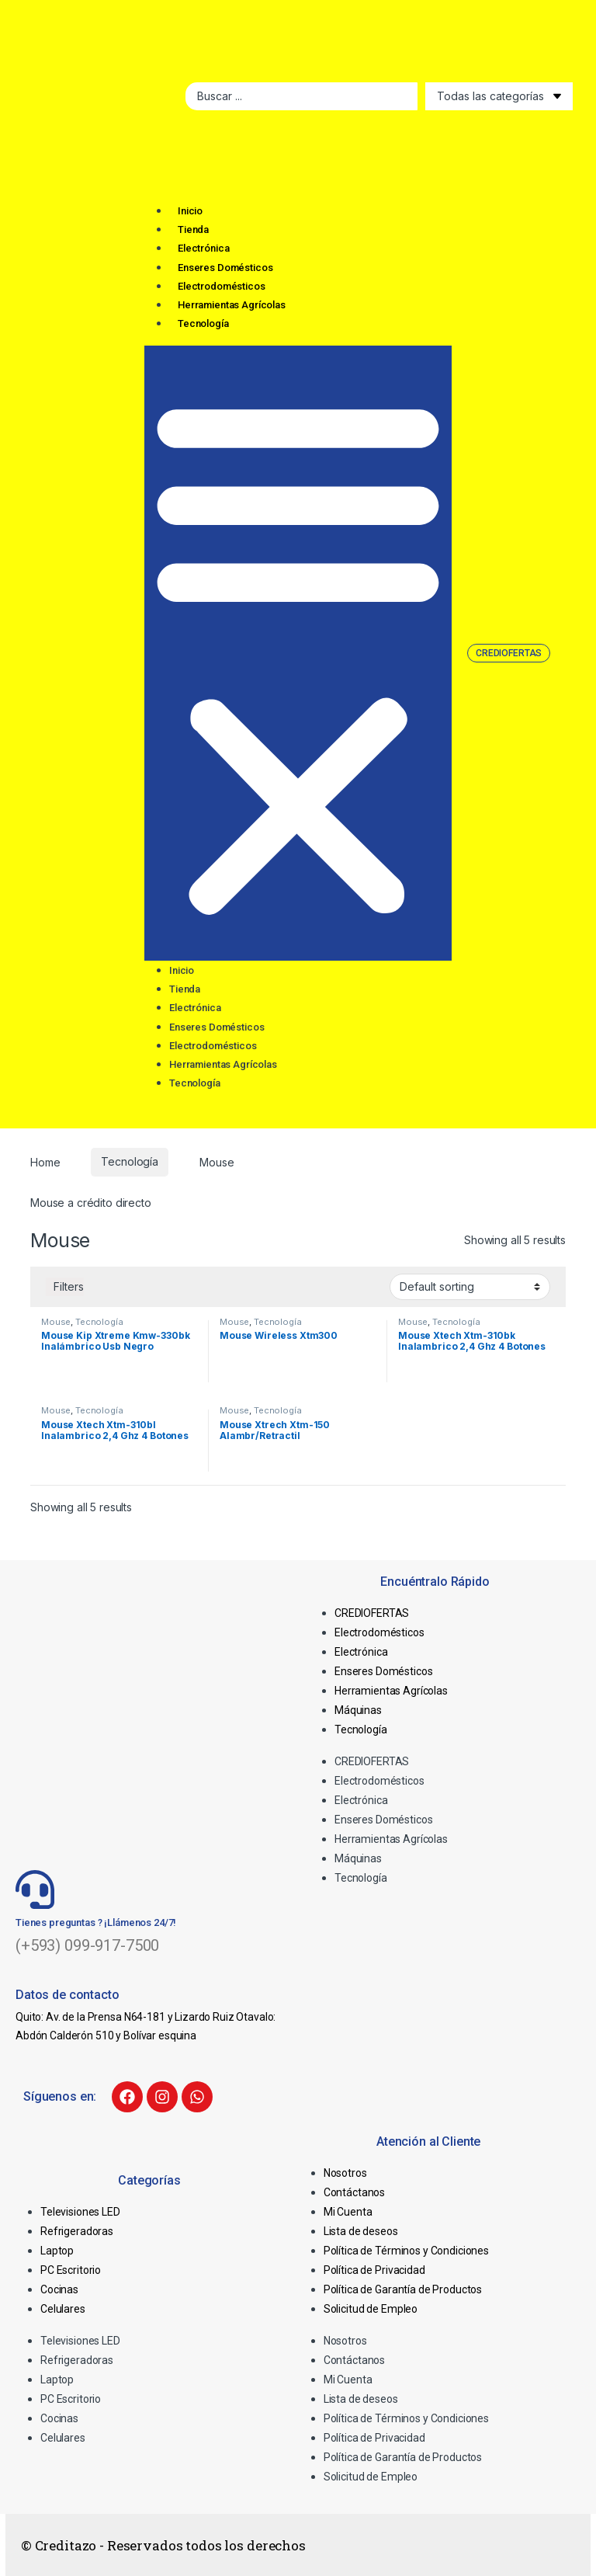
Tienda (193, 229)
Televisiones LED (80, 2212)
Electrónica (203, 248)
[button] (298, 653)
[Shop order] (470, 1287)
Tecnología (203, 323)
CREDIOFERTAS (371, 1613)
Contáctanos (354, 2192)
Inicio (190, 211)
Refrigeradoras (76, 2231)
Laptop (57, 2250)
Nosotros (345, 2173)
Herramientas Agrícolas (232, 305)
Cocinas (59, 2289)
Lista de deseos (361, 2231)
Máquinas (358, 1710)
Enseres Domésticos (225, 267)
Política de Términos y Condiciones (406, 2250)
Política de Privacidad (374, 2270)
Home (45, 1161)
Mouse (56, 1321)
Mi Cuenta (348, 2212)
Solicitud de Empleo (371, 2309)
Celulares (62, 2309)
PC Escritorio (70, 2270)
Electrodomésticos (221, 286)
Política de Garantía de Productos (403, 2289)
